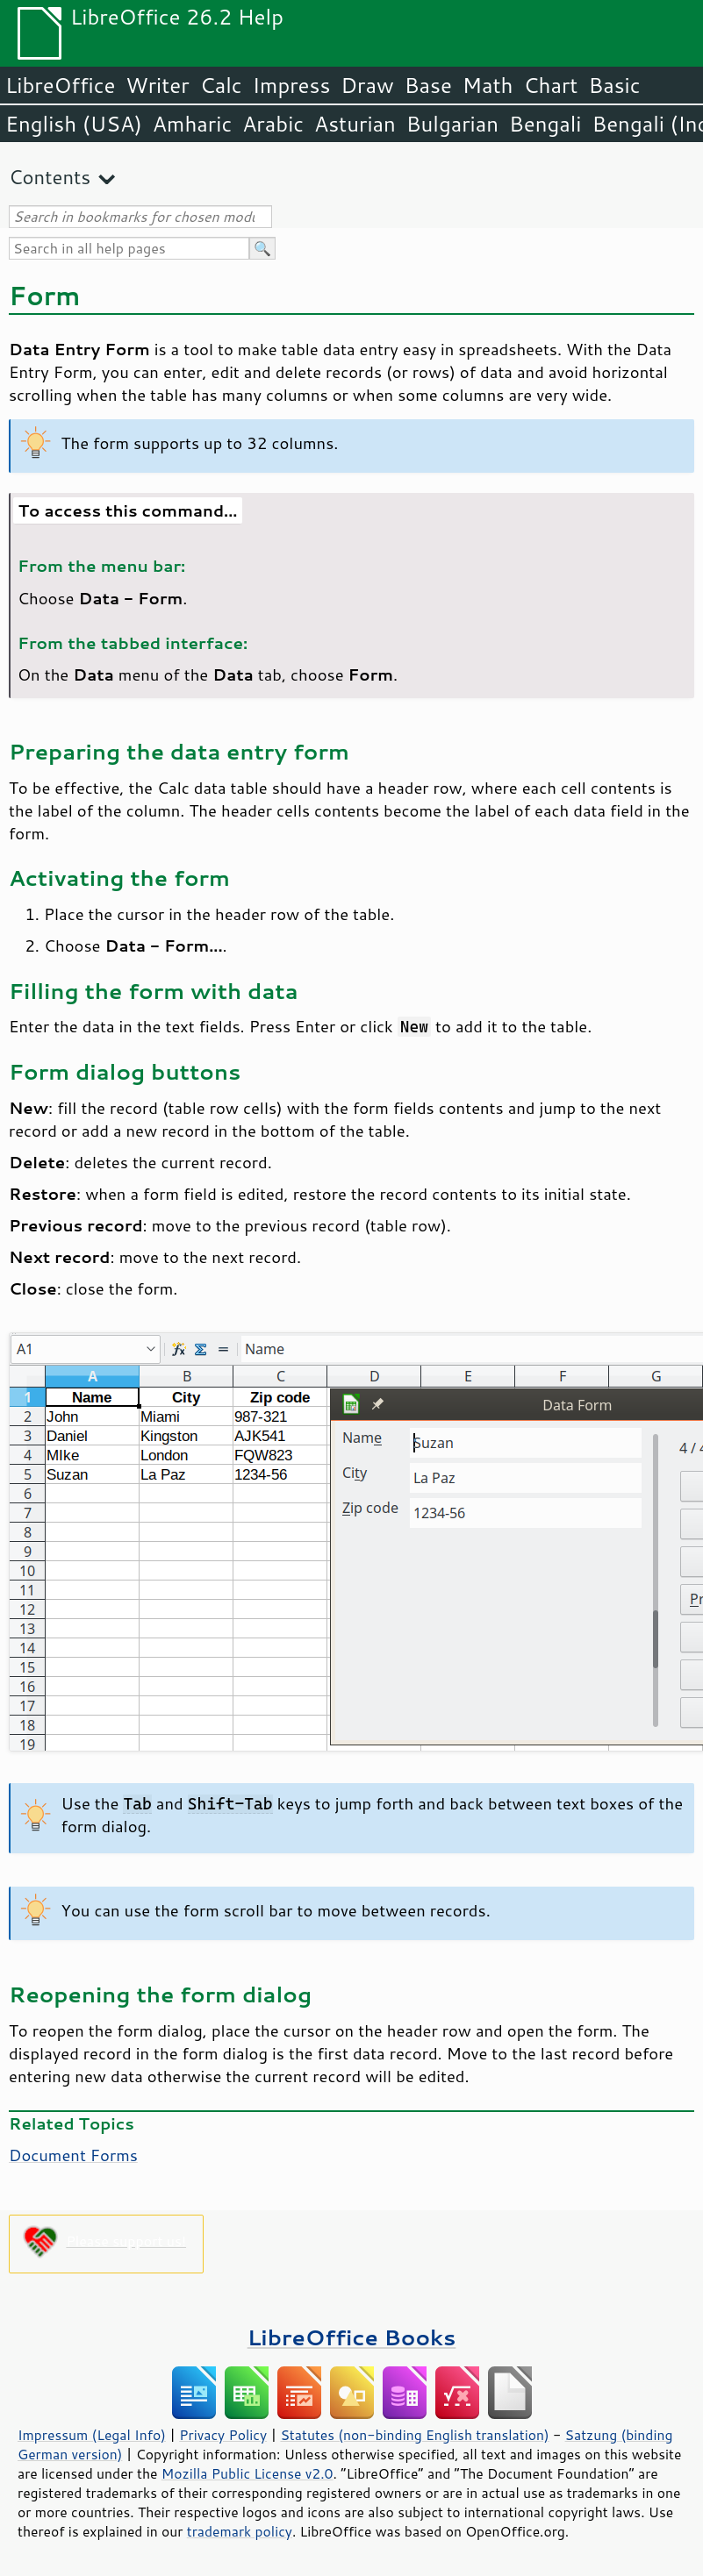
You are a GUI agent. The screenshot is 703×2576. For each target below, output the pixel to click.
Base (428, 85)
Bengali (545, 124)
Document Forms (73, 2155)
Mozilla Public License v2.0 (247, 2473)
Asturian (355, 124)
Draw (367, 85)
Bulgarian (452, 124)
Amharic (192, 124)
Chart (550, 85)
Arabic (273, 124)
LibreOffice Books (351, 2337)
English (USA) (73, 124)
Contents (49, 176)
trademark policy (239, 2531)
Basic (614, 85)
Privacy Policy (223, 2434)
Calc (221, 85)
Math (488, 85)
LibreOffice (60, 85)
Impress (292, 85)
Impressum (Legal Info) (92, 2434)
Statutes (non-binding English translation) (414, 2434)
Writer (157, 85)
